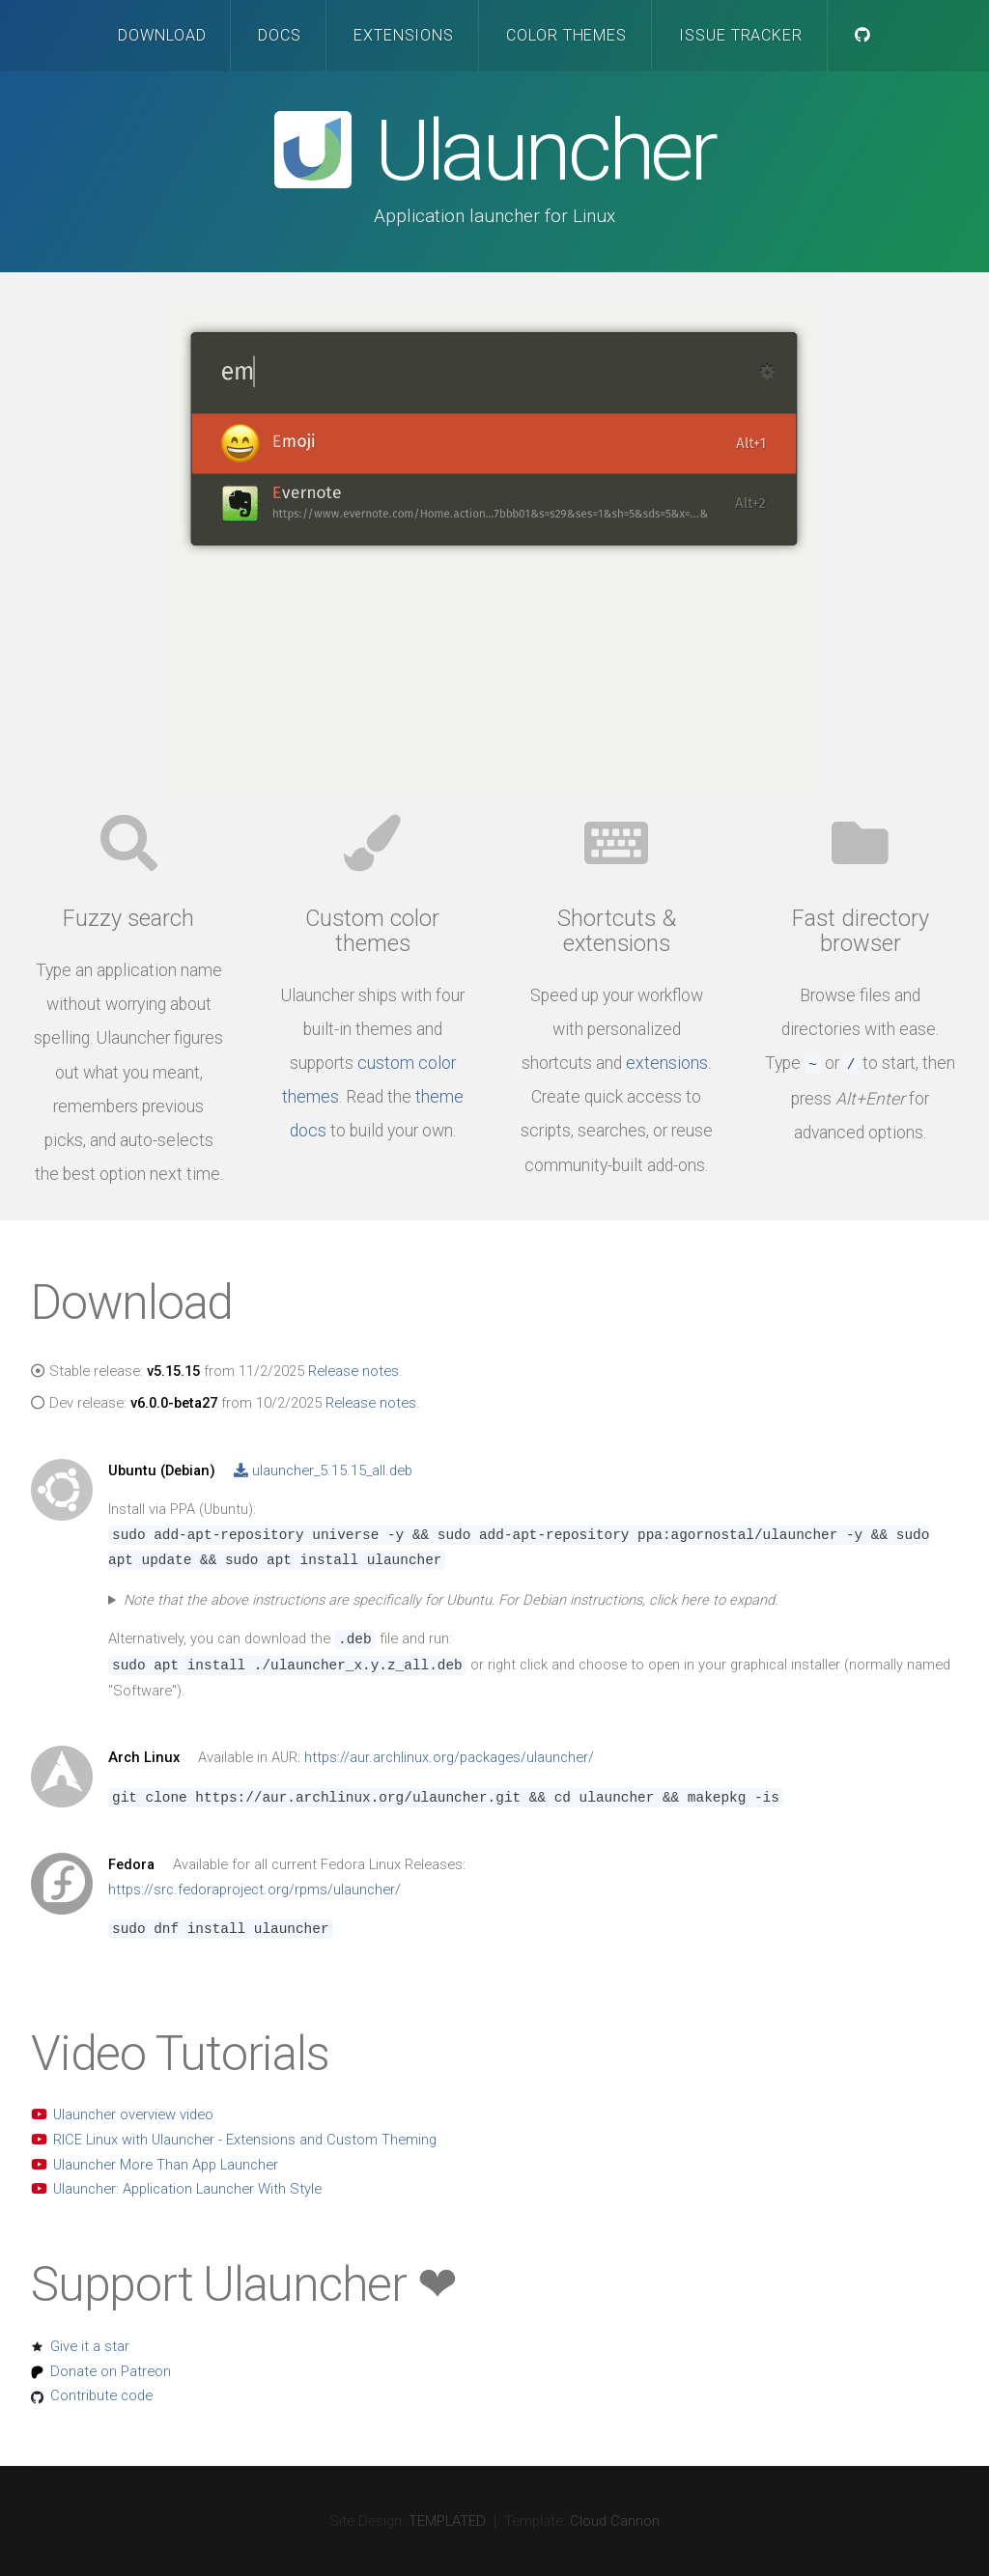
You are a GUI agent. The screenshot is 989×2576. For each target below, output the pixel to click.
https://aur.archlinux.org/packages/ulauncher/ (449, 1757)
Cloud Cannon (615, 2521)
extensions (667, 1063)
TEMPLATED (447, 2521)
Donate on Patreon (110, 2371)
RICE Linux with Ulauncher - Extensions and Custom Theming (245, 2139)
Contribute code (101, 2395)
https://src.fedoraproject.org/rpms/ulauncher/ (254, 1889)
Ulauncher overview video (133, 2114)
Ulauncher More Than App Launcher (165, 2164)
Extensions (404, 35)
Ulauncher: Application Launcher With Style (187, 2189)
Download (162, 35)
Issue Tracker (741, 35)
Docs (279, 35)
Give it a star (89, 2346)
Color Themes (567, 35)
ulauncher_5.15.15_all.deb (323, 1470)
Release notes (353, 1371)
